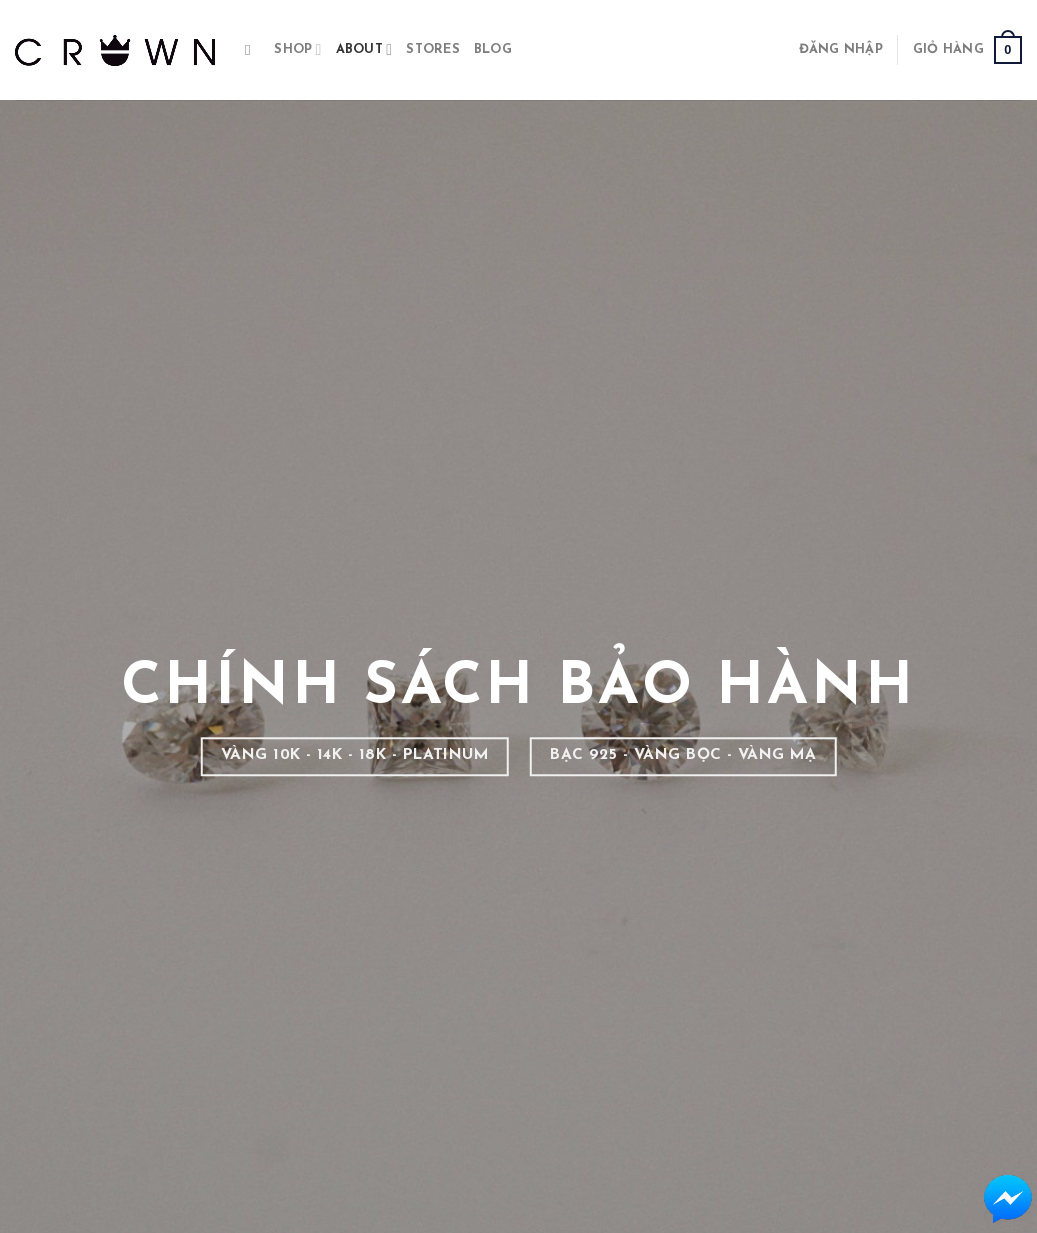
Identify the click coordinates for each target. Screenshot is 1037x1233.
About (364, 49)
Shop (297, 49)
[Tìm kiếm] (252, 50)
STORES (433, 49)
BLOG (493, 49)
